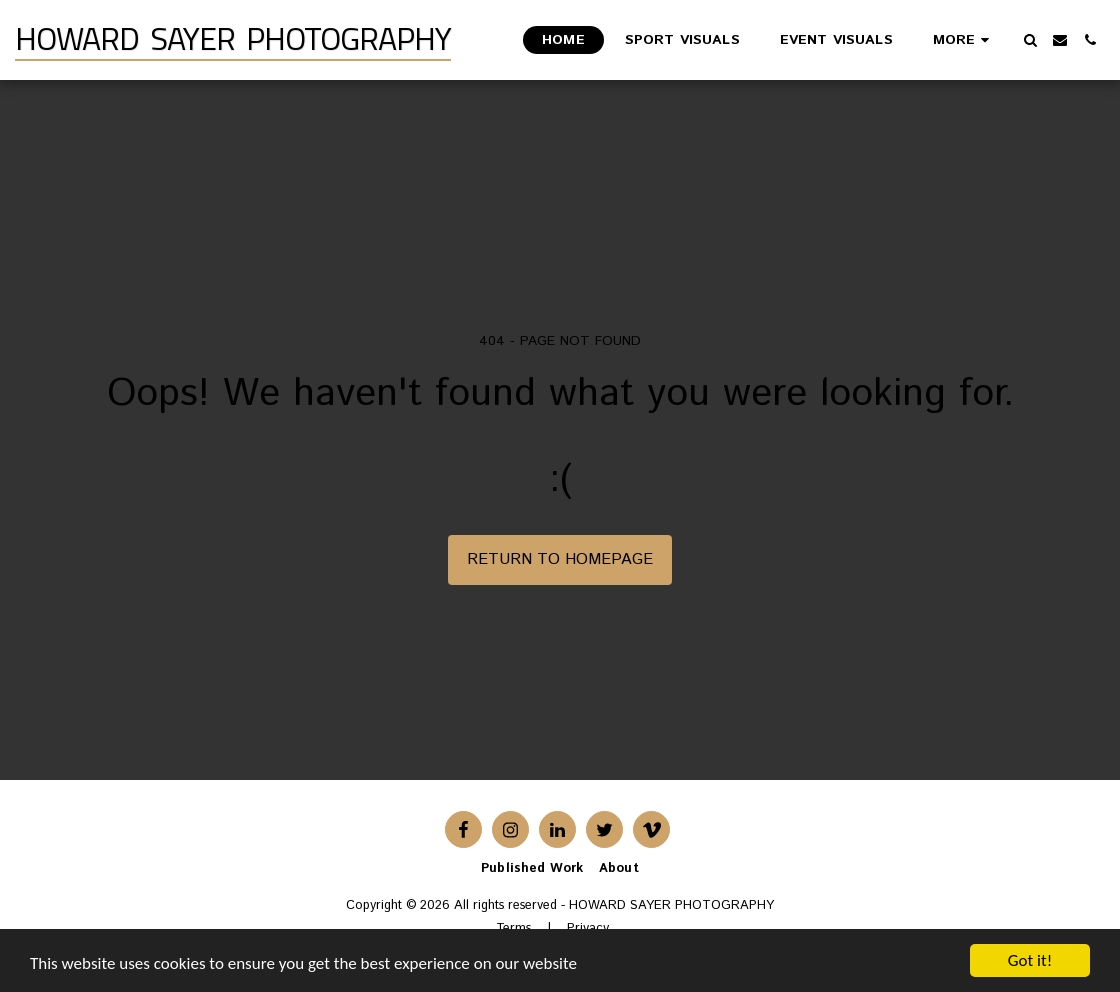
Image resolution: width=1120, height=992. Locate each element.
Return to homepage (560, 559)
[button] (1030, 40)
